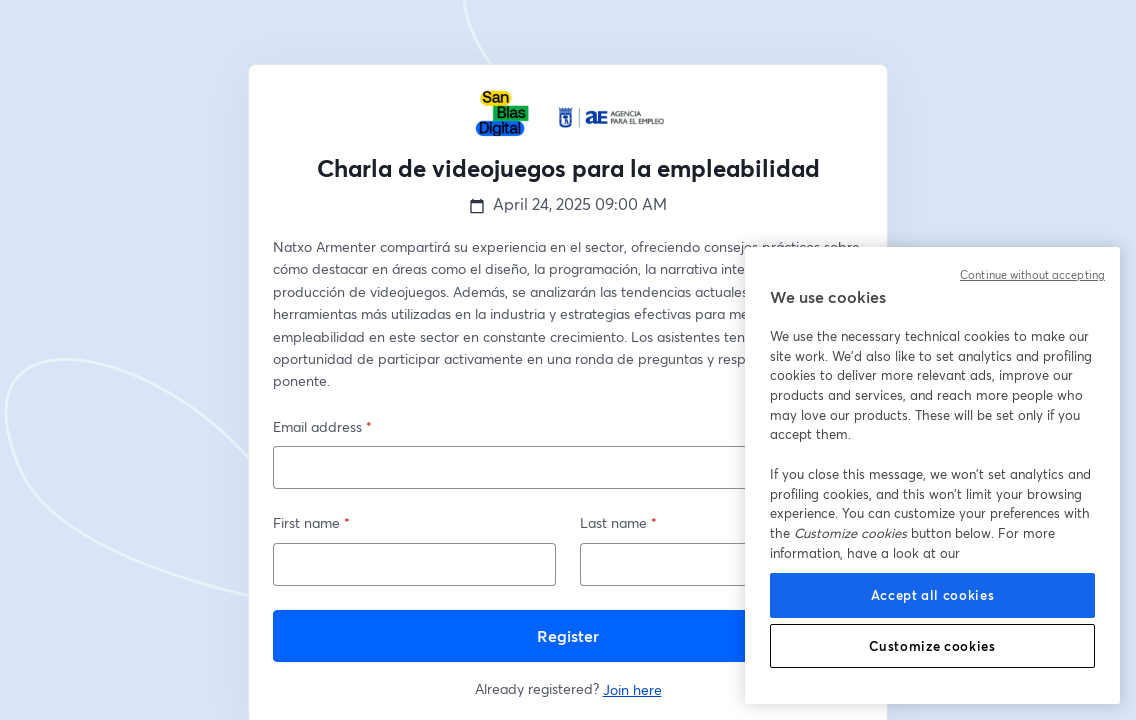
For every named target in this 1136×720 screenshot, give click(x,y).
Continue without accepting (1032, 275)
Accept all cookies (933, 595)
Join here (632, 689)
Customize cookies (932, 646)
